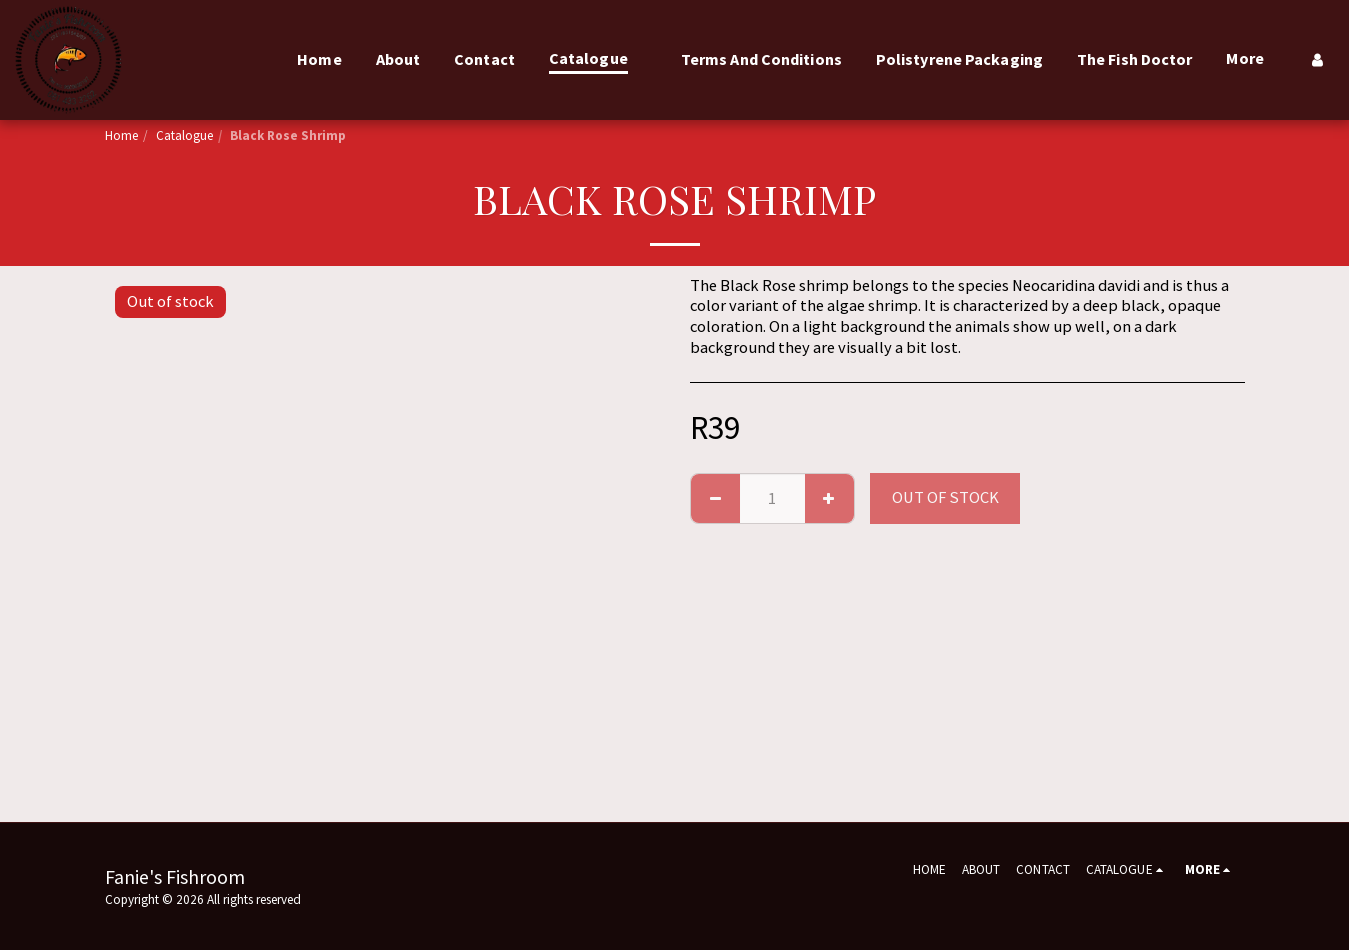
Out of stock (945, 497)
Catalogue (184, 135)
